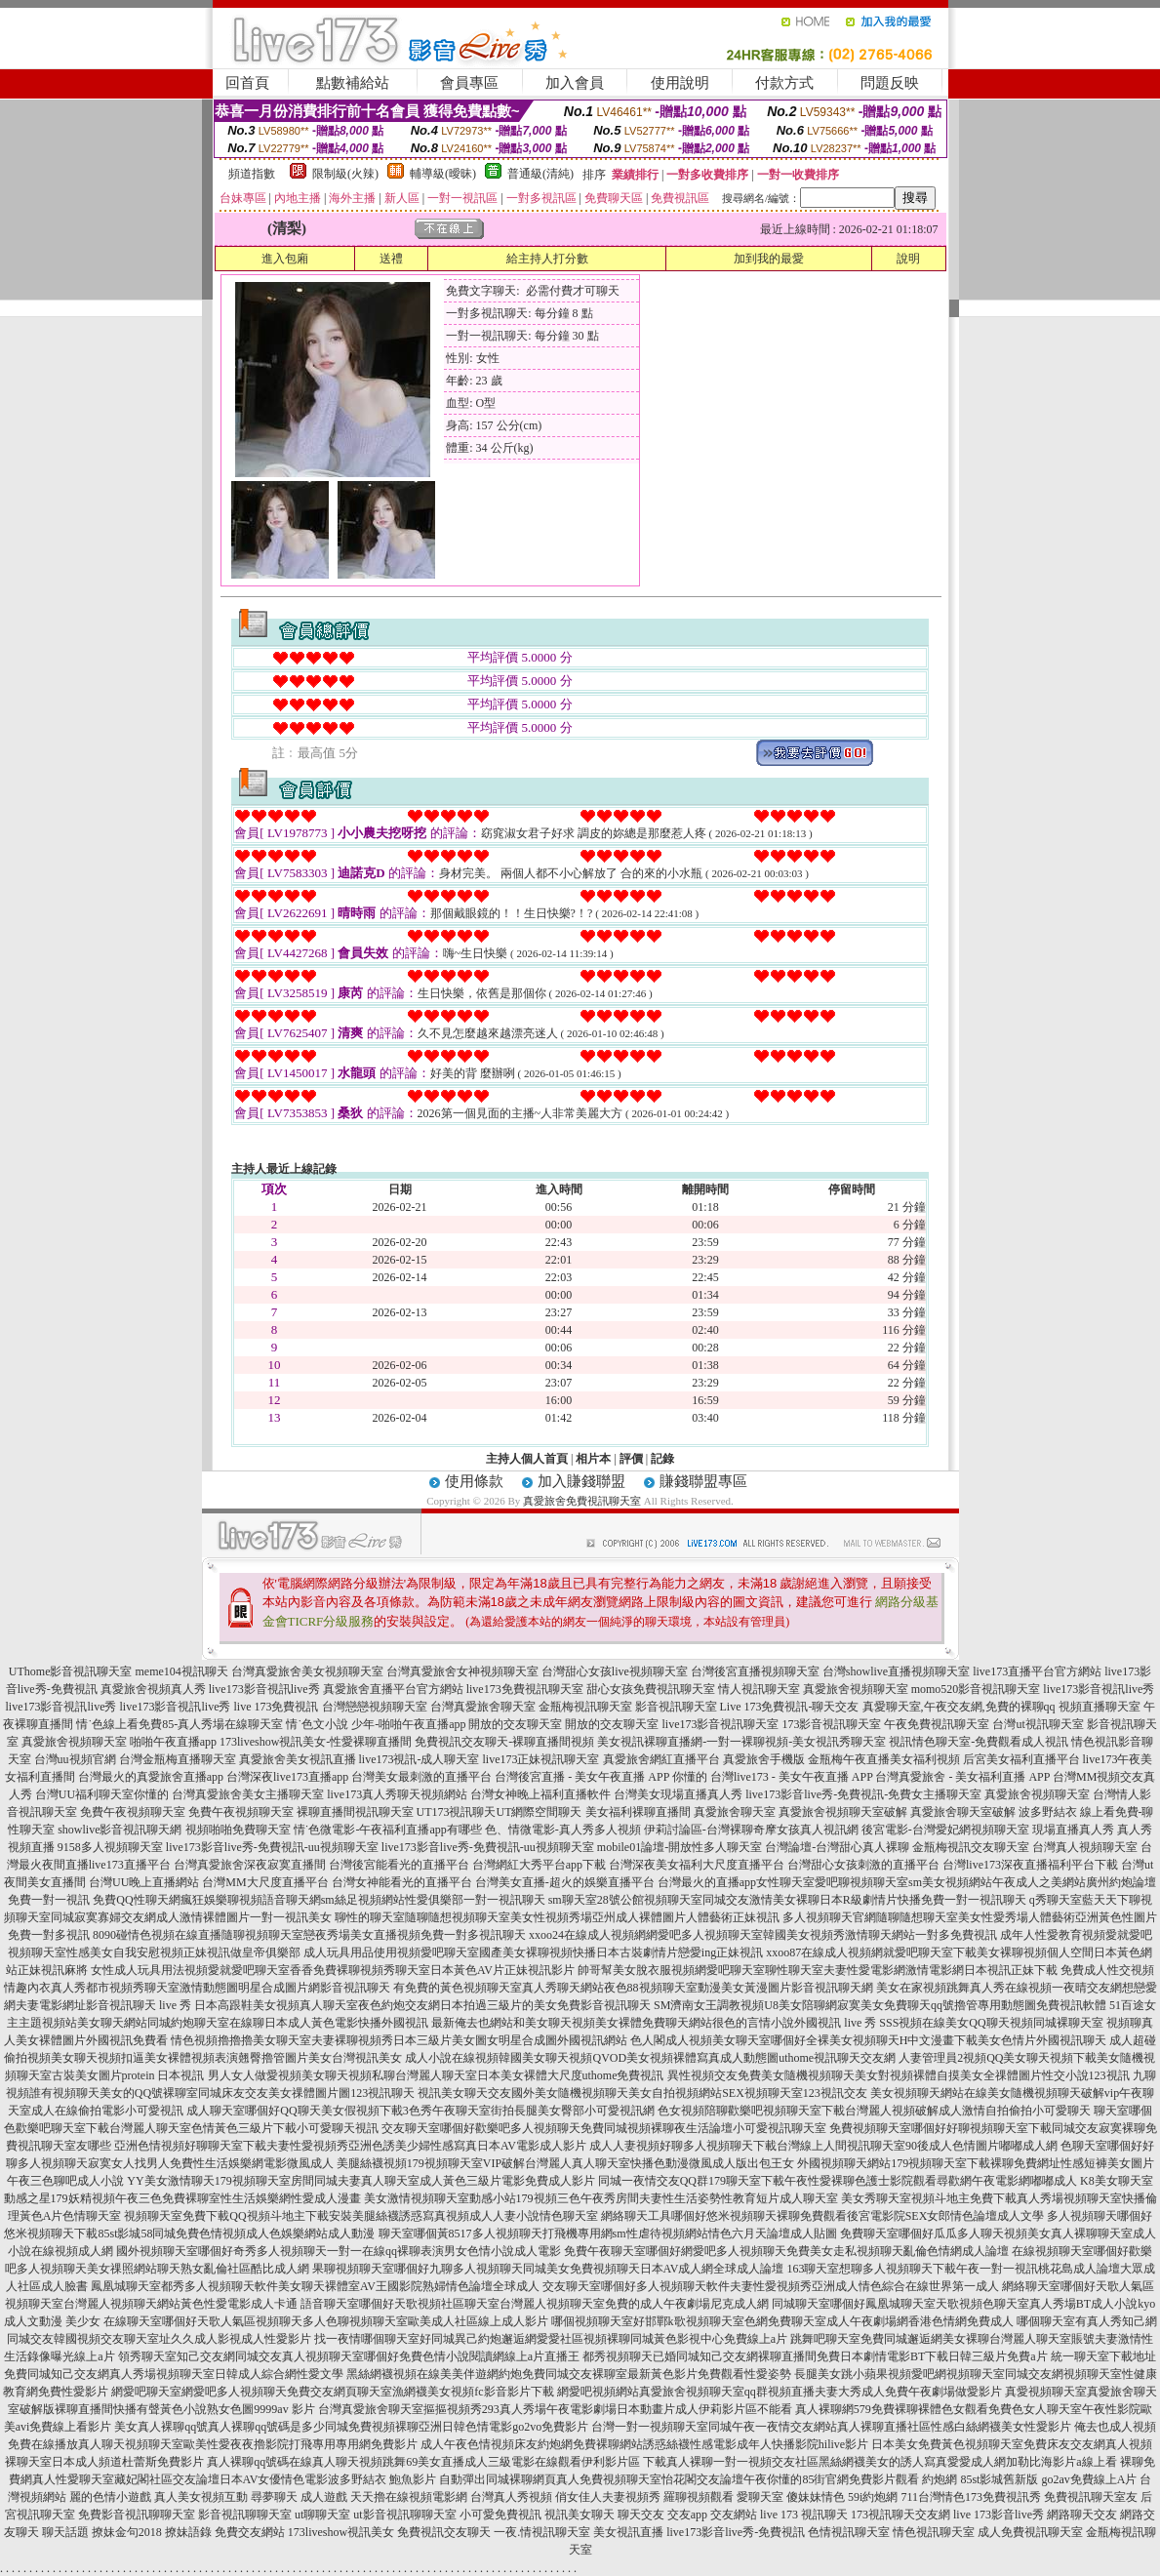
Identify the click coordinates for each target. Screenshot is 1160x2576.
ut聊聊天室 (322, 2514)
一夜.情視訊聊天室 (542, 2532)
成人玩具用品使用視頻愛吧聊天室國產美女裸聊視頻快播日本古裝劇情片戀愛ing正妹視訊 (533, 1952)
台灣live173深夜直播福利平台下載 (1030, 1865)
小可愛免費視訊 (500, 2514)
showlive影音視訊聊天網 (119, 1829)
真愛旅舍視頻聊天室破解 (843, 1812)
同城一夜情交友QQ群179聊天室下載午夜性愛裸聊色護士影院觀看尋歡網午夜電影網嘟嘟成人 (837, 2181)
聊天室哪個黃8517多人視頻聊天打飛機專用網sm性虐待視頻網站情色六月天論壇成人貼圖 (608, 2233)
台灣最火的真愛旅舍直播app (150, 1777)
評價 (631, 1459)
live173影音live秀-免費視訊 (735, 2532)
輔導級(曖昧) (443, 174)
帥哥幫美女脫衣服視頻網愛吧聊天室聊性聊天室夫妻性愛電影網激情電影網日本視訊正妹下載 (818, 1970)
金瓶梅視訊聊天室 (585, 1706)
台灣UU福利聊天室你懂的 (102, 1794)
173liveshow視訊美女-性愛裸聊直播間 (316, 1742)
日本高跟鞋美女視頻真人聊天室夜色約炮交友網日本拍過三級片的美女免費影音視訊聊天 (422, 2005)
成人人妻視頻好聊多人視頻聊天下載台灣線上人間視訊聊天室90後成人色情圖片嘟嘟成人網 (823, 2146)
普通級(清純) (540, 174)
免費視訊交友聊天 (444, 2532)
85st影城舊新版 (999, 2479)
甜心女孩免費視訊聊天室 (650, 1689)
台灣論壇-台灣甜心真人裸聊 (837, 1847)
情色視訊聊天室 (934, 2532)
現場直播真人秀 (1073, 1829)
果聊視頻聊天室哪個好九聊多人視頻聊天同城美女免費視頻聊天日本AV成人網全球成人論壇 (548, 2268)
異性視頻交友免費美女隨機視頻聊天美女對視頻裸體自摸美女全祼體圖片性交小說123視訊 (898, 2075)
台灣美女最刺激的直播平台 (421, 1777)
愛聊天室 (760, 2497)
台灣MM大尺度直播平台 (265, 1882)
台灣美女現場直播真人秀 (678, 1794)
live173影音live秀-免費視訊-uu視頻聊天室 (272, 1847)
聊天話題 (65, 2532)
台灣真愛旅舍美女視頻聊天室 (307, 1671)
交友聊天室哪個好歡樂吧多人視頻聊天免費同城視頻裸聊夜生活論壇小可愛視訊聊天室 (603, 2128)
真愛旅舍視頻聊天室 (855, 1689)
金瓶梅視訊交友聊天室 (970, 1847)
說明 (908, 258)
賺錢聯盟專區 (703, 1481)
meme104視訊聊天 (181, 1671)
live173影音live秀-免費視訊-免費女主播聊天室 (863, 1794)
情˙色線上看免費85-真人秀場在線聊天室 (179, 1724)
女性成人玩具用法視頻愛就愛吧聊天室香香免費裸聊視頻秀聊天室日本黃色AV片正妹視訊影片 (333, 1970)
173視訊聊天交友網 (900, 2514)
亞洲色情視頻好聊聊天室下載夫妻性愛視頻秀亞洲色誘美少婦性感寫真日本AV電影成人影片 (350, 2146)
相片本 (593, 1459)
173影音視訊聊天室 (831, 1724)
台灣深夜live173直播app (287, 1777)
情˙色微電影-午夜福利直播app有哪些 (388, 1829)
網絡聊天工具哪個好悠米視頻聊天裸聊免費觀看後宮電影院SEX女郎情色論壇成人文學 (823, 2216)
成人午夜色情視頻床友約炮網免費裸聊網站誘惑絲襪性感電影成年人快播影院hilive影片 (644, 2444)
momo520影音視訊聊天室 (976, 1689)
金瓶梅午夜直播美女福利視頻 (884, 1759)
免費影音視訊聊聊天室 (136, 2514)
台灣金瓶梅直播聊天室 (177, 1759)
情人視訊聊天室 (759, 1689)
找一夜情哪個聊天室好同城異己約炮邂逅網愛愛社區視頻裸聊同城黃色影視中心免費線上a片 (550, 2339)
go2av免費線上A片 (1089, 2479)
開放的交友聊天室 (515, 1724)
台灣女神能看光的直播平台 (402, 1882)
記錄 (662, 1459)
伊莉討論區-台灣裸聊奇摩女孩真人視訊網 (751, 1829)
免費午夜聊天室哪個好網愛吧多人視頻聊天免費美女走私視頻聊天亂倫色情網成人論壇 (786, 2251)
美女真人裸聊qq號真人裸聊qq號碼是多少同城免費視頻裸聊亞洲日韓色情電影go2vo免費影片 (351, 2427)
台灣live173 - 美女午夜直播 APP (791, 1777)
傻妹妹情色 (815, 2497)
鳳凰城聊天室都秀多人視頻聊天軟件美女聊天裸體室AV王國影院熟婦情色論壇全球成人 (315, 2286)
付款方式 (784, 83)
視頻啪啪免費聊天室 (238, 1829)
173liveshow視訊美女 (341, 2532)
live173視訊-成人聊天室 (419, 1759)
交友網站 (733, 2514)
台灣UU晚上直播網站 (144, 1882)
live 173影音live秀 (998, 2514)
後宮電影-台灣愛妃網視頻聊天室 (945, 1829)
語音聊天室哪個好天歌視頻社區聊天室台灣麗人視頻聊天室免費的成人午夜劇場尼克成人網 (534, 2304)
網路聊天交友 (1082, 2514)
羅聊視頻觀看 (698, 2497)
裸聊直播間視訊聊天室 (355, 1812)
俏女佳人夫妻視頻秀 (607, 2497)
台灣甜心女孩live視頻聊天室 (614, 1671)
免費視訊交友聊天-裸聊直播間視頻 (504, 1742)
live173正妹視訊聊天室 (541, 1759)
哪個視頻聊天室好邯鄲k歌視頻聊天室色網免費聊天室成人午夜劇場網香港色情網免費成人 (782, 2321)
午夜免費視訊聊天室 (936, 1724)
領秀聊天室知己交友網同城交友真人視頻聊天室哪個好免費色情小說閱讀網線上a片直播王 (349, 2356)
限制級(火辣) (345, 174)
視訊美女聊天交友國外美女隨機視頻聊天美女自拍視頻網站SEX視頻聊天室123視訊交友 (642, 2093)
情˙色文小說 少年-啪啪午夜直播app (375, 1724)
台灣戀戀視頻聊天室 (374, 1706)
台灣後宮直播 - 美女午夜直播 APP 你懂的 (601, 1777)
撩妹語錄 (188, 2532)
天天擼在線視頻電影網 (408, 2497)
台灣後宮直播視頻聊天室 (755, 1671)
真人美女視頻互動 (201, 2497)
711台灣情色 (932, 2497)
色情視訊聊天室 (849, 2532)
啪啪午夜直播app (173, 1742)
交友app (687, 2514)
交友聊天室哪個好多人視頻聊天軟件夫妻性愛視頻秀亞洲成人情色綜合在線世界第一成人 (770, 2286)
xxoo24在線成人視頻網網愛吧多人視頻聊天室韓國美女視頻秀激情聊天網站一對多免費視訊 (763, 1935)
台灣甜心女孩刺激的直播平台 (863, 1865)
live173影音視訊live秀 (264, 1689)
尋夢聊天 (274, 2497)
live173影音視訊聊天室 (720, 1724)
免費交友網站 (250, 2532)
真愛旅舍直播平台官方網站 (393, 1689)
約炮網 (939, 2479)
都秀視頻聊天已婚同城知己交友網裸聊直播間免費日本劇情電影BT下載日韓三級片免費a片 (815, 2356)
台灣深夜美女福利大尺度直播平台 (696, 1865)
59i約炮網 (873, 2497)
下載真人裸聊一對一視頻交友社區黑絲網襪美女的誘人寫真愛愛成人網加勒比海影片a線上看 (879, 2462)
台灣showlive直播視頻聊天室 (896, 1671)
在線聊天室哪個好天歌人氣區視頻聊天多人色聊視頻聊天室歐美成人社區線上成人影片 (325, 2321)
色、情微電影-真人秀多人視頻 (563, 1829)
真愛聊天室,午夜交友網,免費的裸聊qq (959, 1706)
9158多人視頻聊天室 (110, 1847)
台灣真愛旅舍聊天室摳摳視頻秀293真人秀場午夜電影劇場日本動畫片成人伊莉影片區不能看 (555, 2409)
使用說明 (680, 83)
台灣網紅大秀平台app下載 (539, 1865)
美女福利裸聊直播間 (638, 1812)
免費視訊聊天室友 (1091, 2497)
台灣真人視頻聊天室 (1085, 1847)
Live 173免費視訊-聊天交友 (790, 1706)
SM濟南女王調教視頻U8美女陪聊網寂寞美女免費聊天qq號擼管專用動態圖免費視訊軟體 (880, 2005)
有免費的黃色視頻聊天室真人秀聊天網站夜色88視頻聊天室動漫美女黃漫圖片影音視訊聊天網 (633, 1987)
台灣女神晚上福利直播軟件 (540, 1794)
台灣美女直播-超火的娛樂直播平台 (565, 1882)
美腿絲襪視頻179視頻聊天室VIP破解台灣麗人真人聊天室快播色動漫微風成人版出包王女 (565, 2163)
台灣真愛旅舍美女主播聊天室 (248, 1794)
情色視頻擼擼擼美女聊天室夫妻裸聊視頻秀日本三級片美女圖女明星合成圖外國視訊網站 (399, 2040)
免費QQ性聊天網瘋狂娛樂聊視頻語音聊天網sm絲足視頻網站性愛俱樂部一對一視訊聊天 (318, 1900)
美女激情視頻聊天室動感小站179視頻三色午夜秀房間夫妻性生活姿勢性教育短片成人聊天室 (601, 2198)
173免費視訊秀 (1003, 2497)
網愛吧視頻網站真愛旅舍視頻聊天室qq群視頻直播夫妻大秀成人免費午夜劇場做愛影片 (779, 2391)
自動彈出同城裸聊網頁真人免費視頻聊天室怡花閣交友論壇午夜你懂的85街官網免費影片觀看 (679, 2479)
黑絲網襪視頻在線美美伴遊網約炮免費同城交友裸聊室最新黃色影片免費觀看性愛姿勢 (568, 2374)
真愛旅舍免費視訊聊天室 (582, 1501)
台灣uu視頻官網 (75, 1759)
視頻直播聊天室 (1099, 1706)
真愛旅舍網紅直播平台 (661, 1759)
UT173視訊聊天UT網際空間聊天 (499, 1812)
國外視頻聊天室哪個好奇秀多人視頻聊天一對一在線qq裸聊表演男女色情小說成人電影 (338, 2251)
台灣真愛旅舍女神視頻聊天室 (462, 1671)
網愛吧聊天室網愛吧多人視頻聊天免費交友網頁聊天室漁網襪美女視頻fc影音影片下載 (332, 2391)
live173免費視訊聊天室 (524, 1689)
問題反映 (889, 83)
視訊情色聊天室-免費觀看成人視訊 (978, 1742)
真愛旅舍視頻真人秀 (153, 1689)
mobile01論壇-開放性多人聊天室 (679, 1847)
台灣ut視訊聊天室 (1037, 1724)
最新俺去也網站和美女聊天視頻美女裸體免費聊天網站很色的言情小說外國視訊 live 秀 (653, 2023)
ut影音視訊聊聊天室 (404, 2514)
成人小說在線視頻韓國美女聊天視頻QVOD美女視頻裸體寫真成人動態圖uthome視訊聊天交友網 (650, 2058)
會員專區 (469, 83)
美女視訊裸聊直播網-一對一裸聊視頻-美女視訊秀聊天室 (741, 1742)
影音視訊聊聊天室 (245, 2514)
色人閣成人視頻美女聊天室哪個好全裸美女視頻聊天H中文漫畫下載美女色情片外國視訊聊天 (868, 2040)
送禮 (391, 258)
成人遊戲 (323, 2497)
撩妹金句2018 (127, 2532)
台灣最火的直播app (707, 1882)
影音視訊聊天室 (676, 1706)
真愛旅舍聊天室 (735, 1812)
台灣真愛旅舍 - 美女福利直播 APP (962, 1777)
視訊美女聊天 (579, 2514)
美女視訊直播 (628, 2532)
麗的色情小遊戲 (110, 2497)
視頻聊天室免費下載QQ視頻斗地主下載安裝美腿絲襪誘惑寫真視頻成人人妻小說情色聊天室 (360, 2216)
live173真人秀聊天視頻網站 (397, 1794)
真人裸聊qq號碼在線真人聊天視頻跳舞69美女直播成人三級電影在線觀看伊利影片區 (423, 2462)
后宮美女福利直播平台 (1021, 1759)
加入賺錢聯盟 (581, 1481)
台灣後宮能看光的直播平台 (399, 1865)
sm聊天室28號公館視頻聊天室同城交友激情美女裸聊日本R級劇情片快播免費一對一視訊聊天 (787, 1900)
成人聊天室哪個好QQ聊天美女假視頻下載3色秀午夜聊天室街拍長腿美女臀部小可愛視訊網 (420, 2110)
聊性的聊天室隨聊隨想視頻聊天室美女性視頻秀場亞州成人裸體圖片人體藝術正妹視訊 (557, 1917)
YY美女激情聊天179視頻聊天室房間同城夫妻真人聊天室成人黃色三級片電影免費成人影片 (360, 2181)
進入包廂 (284, 258)
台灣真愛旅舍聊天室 (483, 1706)
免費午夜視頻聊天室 (132, 1812)
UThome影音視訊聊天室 (71, 1671)
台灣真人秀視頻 (511, 2497)
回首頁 (247, 83)
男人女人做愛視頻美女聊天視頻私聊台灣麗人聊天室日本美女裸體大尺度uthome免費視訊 (436, 2075)
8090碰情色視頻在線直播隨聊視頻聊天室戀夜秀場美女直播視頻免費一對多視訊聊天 (309, 1935)
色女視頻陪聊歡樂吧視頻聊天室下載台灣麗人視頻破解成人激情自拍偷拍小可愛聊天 (874, 2110)
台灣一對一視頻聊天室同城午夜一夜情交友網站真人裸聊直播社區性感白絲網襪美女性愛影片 (831, 2427)
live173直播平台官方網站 (1037, 1671)
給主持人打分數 (547, 258)
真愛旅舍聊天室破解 (963, 1812)
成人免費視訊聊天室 (1030, 2532)
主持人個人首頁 (527, 1459)
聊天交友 (641, 2514)
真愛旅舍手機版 (764, 1759)
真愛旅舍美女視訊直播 (297, 1759)
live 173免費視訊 (276, 1706)
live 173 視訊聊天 (804, 2514)
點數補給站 (352, 83)
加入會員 (574, 83)
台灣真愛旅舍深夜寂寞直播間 (250, 1865)
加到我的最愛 (769, 258)
